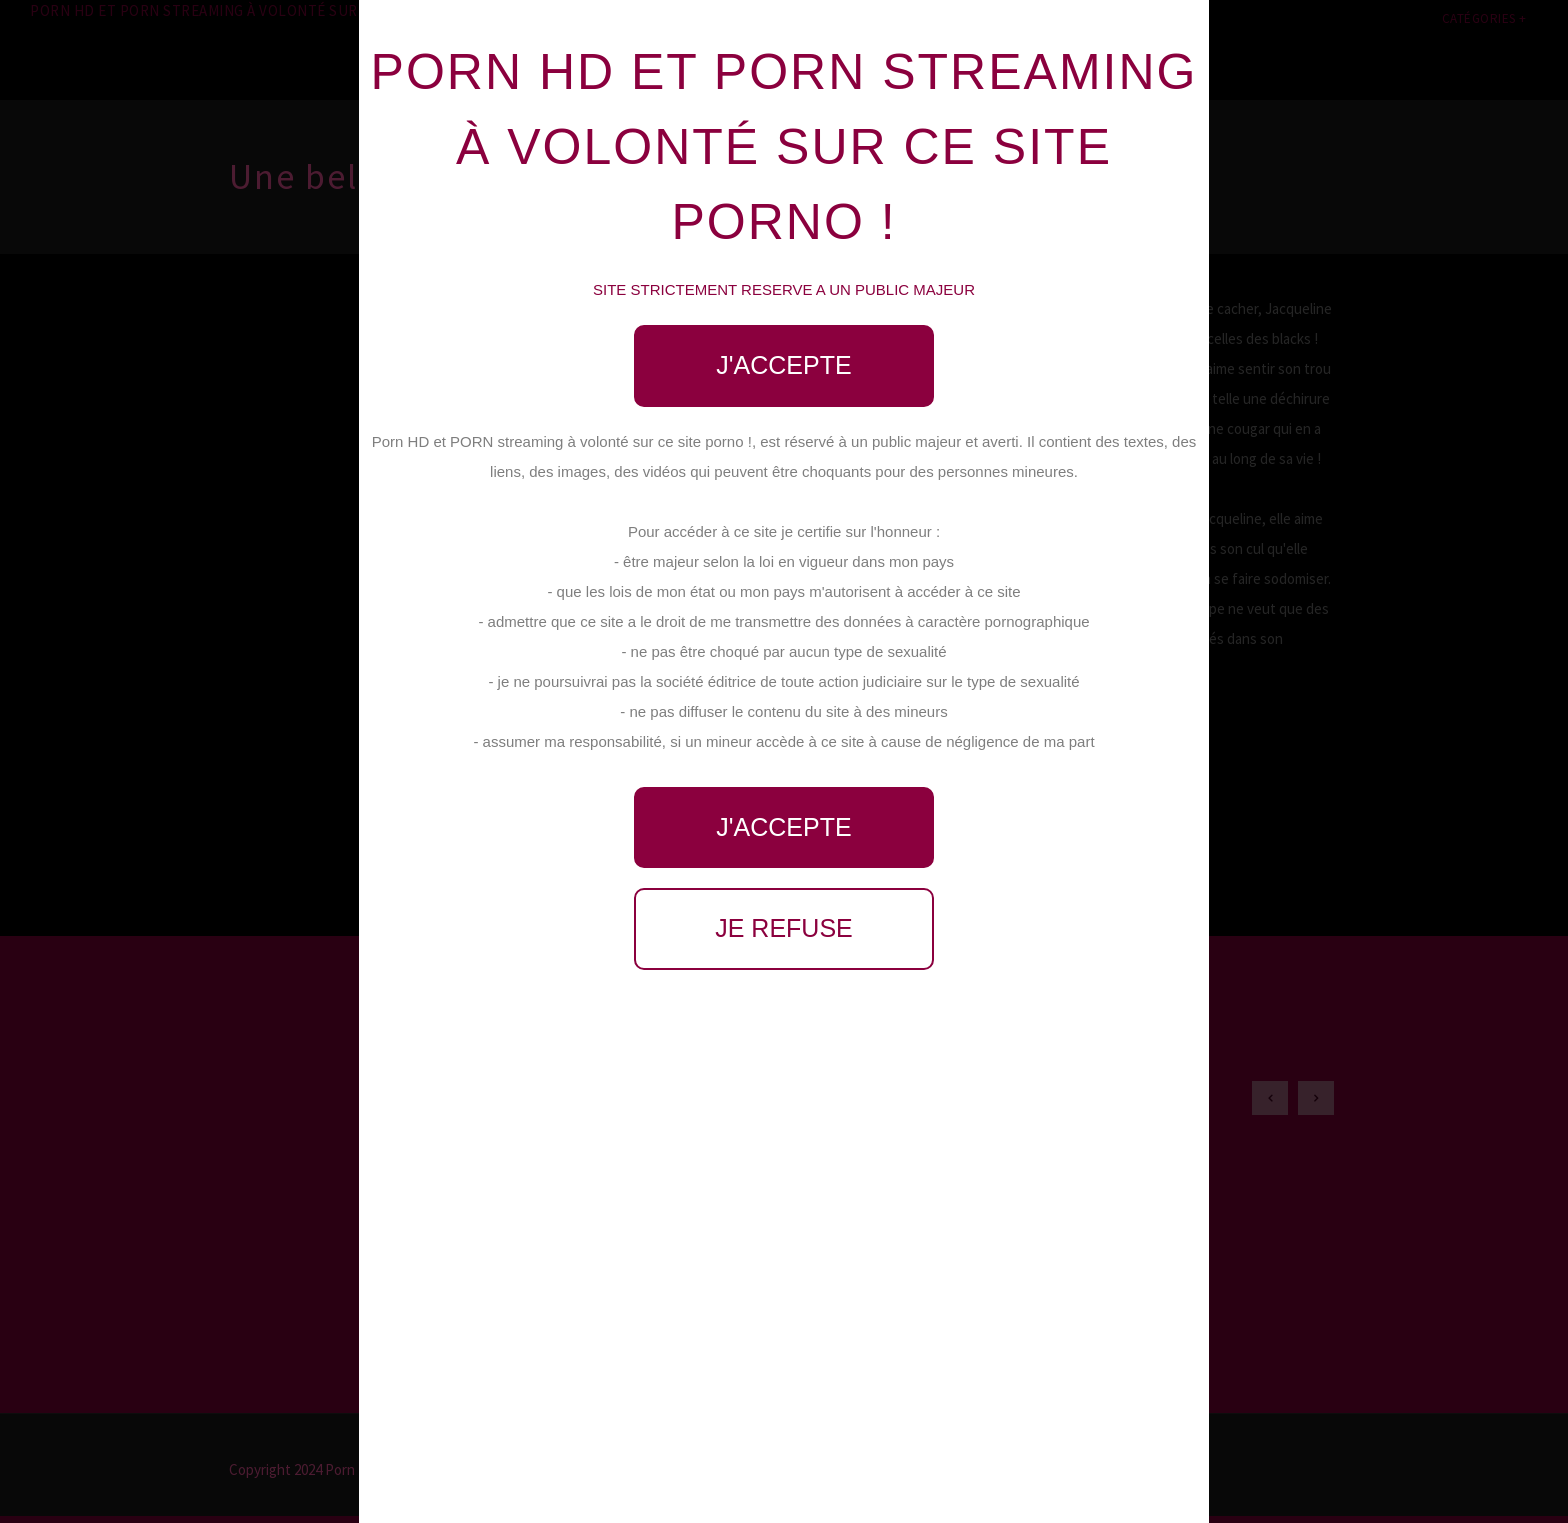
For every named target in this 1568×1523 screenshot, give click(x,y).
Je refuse (784, 928)
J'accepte (783, 365)
